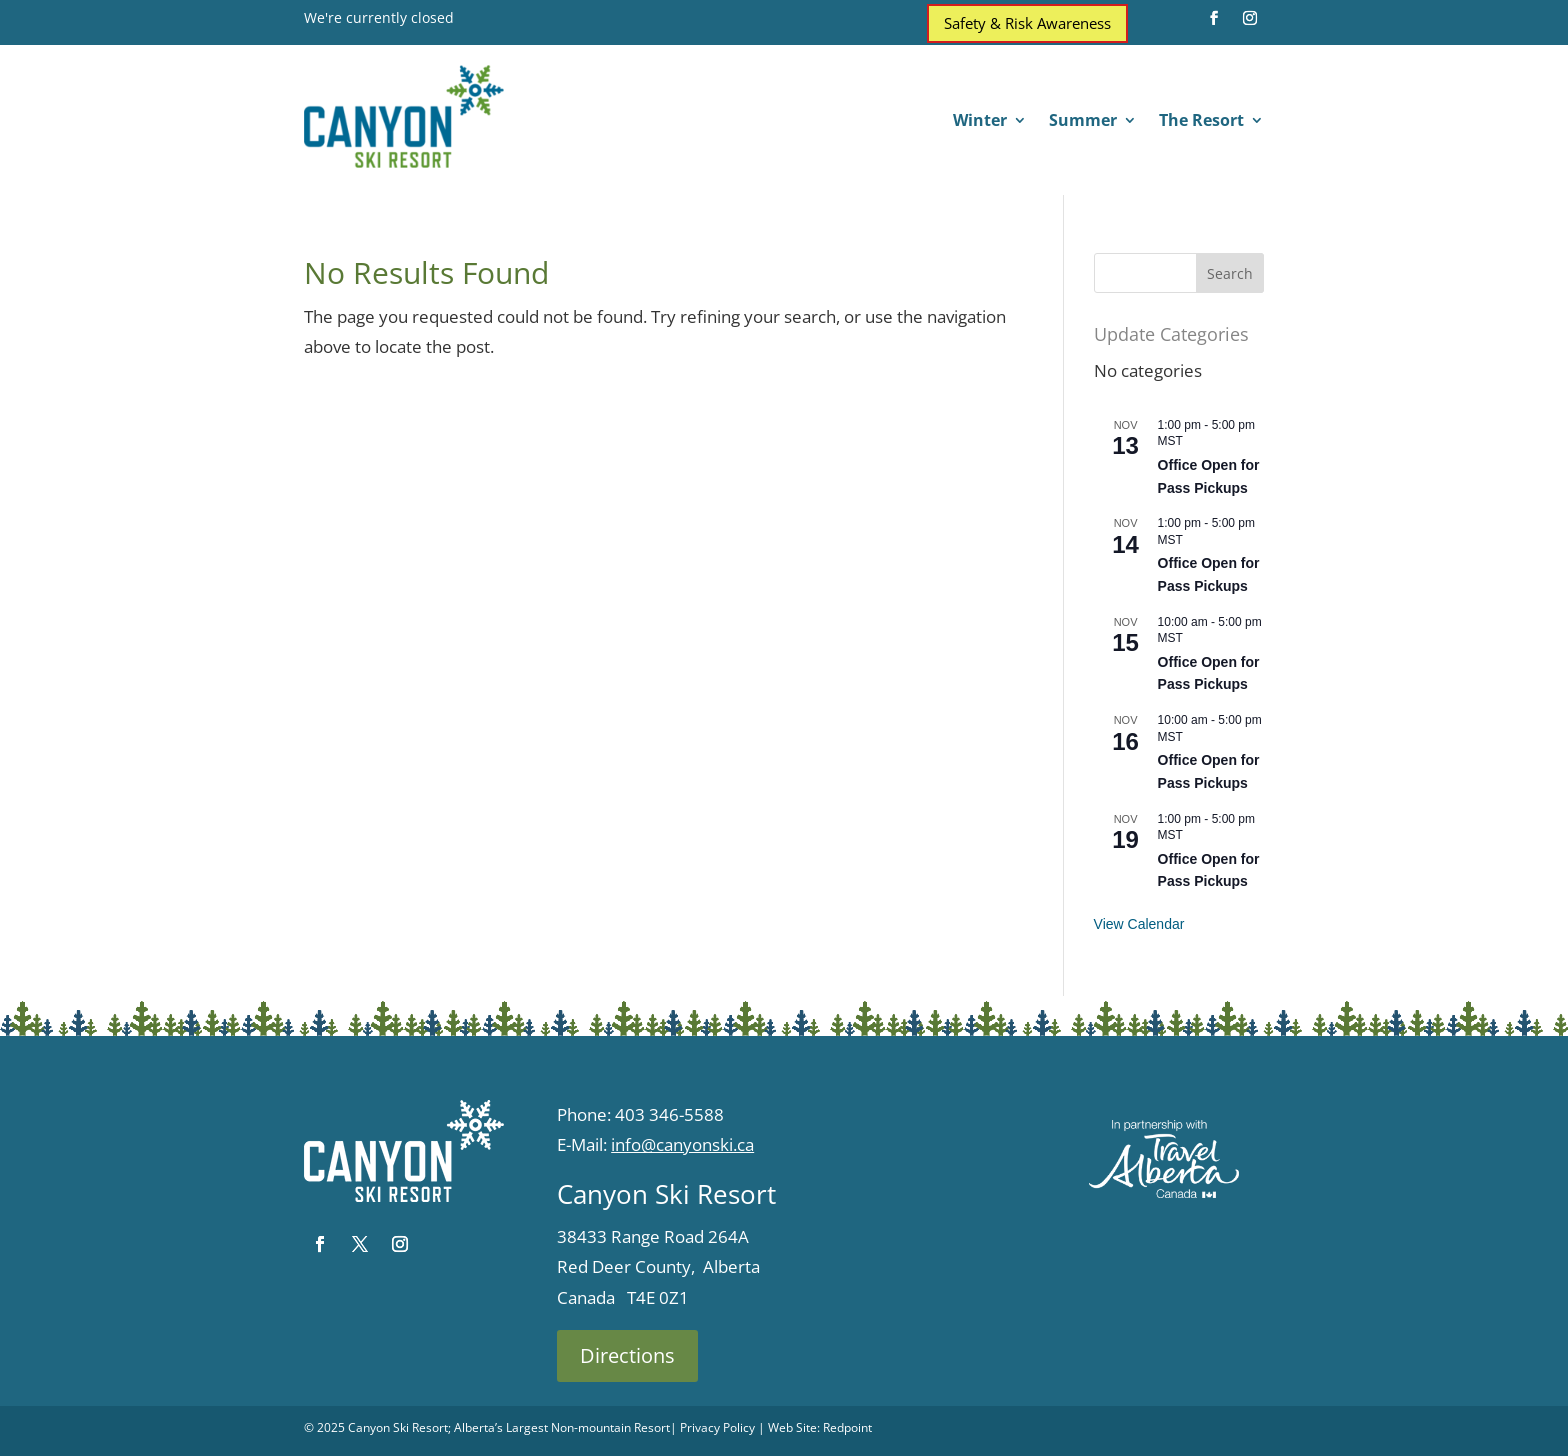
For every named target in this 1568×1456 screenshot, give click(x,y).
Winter (980, 122)
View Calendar (1139, 924)
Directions (627, 1355)
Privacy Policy (717, 1427)
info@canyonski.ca (682, 1144)
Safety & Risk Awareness (1027, 23)
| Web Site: (789, 1427)
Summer (1083, 122)
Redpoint (847, 1427)
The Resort (1201, 122)
